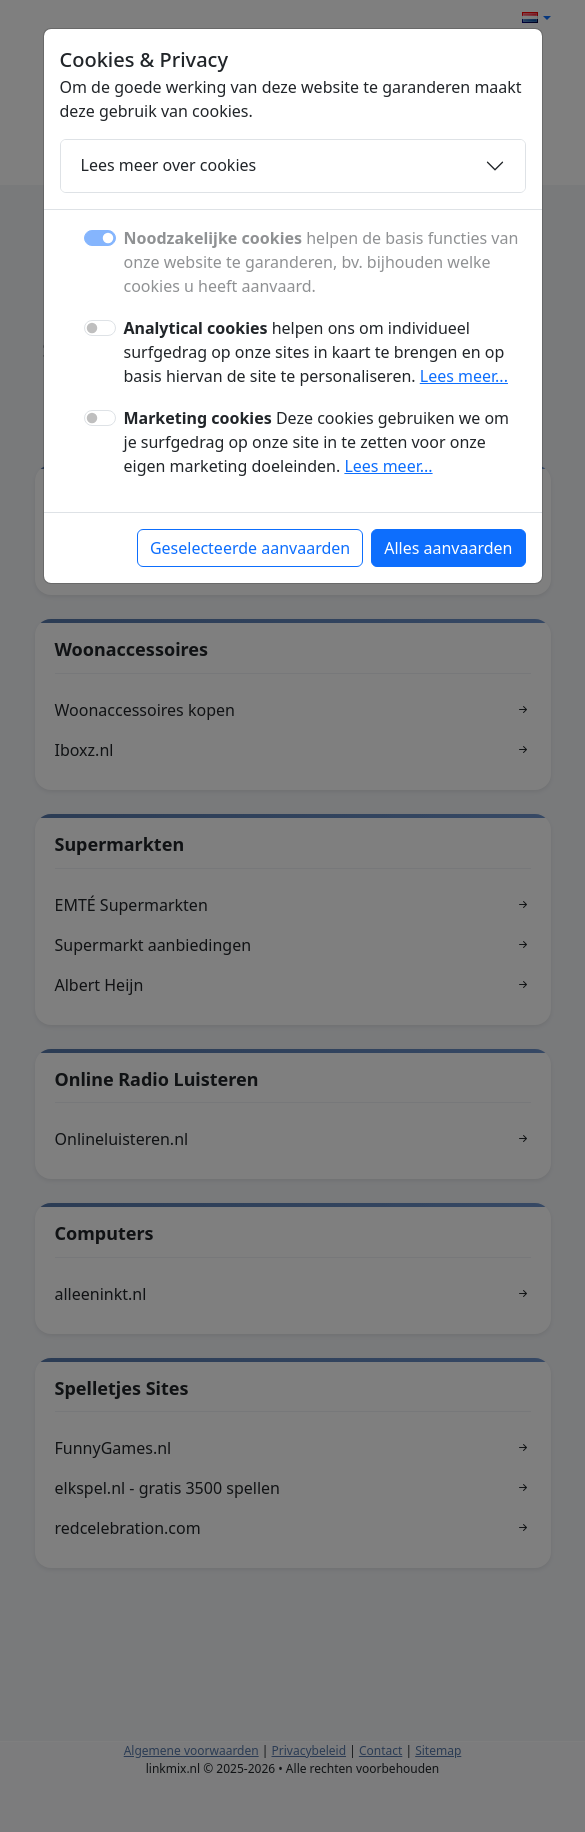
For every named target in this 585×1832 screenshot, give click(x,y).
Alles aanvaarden (448, 548)
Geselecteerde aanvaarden (250, 548)
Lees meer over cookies (169, 165)
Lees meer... (464, 376)
